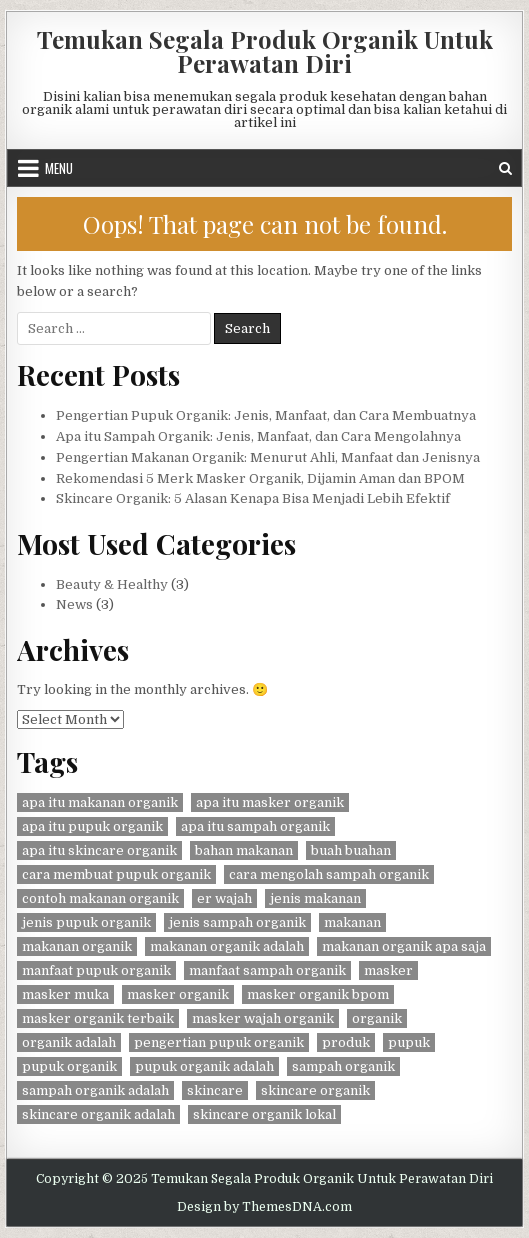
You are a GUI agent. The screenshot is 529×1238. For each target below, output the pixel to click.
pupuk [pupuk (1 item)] (409, 1042)
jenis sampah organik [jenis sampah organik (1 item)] (237, 922)
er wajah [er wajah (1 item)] (224, 898)
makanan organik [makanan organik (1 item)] (77, 946)
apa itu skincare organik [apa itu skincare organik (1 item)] (99, 850)
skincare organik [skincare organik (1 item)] (315, 1090)
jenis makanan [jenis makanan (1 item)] (315, 898)
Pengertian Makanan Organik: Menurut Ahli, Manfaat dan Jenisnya (268, 457)
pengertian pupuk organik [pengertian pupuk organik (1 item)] (219, 1042)
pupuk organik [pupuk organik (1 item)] (69, 1066)
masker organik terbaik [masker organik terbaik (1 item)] (98, 1018)
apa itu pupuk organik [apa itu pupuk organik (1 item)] (92, 826)
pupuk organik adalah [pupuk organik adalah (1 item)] (204, 1066)
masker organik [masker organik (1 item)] (178, 994)
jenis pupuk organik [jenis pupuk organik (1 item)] (86, 922)
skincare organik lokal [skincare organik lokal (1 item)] (264, 1114)
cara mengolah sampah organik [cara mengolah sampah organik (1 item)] (329, 874)
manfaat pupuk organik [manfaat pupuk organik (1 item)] (96, 970)
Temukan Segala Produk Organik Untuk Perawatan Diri (265, 51)
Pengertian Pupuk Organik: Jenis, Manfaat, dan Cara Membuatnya (266, 415)
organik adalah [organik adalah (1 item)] (69, 1042)
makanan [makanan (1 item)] (352, 922)
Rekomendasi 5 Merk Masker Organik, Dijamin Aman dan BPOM (260, 478)
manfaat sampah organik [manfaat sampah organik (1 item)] (267, 970)
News (74, 604)
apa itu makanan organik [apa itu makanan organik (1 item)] (100, 802)
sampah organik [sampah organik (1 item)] (343, 1066)
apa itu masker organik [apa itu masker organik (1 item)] (270, 802)
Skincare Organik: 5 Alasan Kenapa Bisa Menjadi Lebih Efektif (253, 498)
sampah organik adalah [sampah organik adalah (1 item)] (95, 1090)
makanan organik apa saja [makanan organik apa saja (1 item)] (404, 946)
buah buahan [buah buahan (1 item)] (351, 850)
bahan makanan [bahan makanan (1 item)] (244, 850)
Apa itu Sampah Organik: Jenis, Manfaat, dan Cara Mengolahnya (258, 436)
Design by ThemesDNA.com (264, 1207)
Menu (59, 168)
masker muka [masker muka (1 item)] (65, 994)
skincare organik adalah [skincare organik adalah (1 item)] (98, 1114)
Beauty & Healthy (112, 584)
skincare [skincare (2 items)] (215, 1090)
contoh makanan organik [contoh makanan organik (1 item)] (100, 898)
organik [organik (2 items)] (377, 1018)
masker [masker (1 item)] (388, 970)
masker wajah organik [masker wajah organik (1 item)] (263, 1018)
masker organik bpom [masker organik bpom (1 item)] (318, 994)
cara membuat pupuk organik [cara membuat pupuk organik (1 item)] (116, 874)
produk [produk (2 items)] (346, 1042)
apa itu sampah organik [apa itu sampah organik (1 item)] (255, 826)
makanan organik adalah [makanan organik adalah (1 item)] (227, 946)
